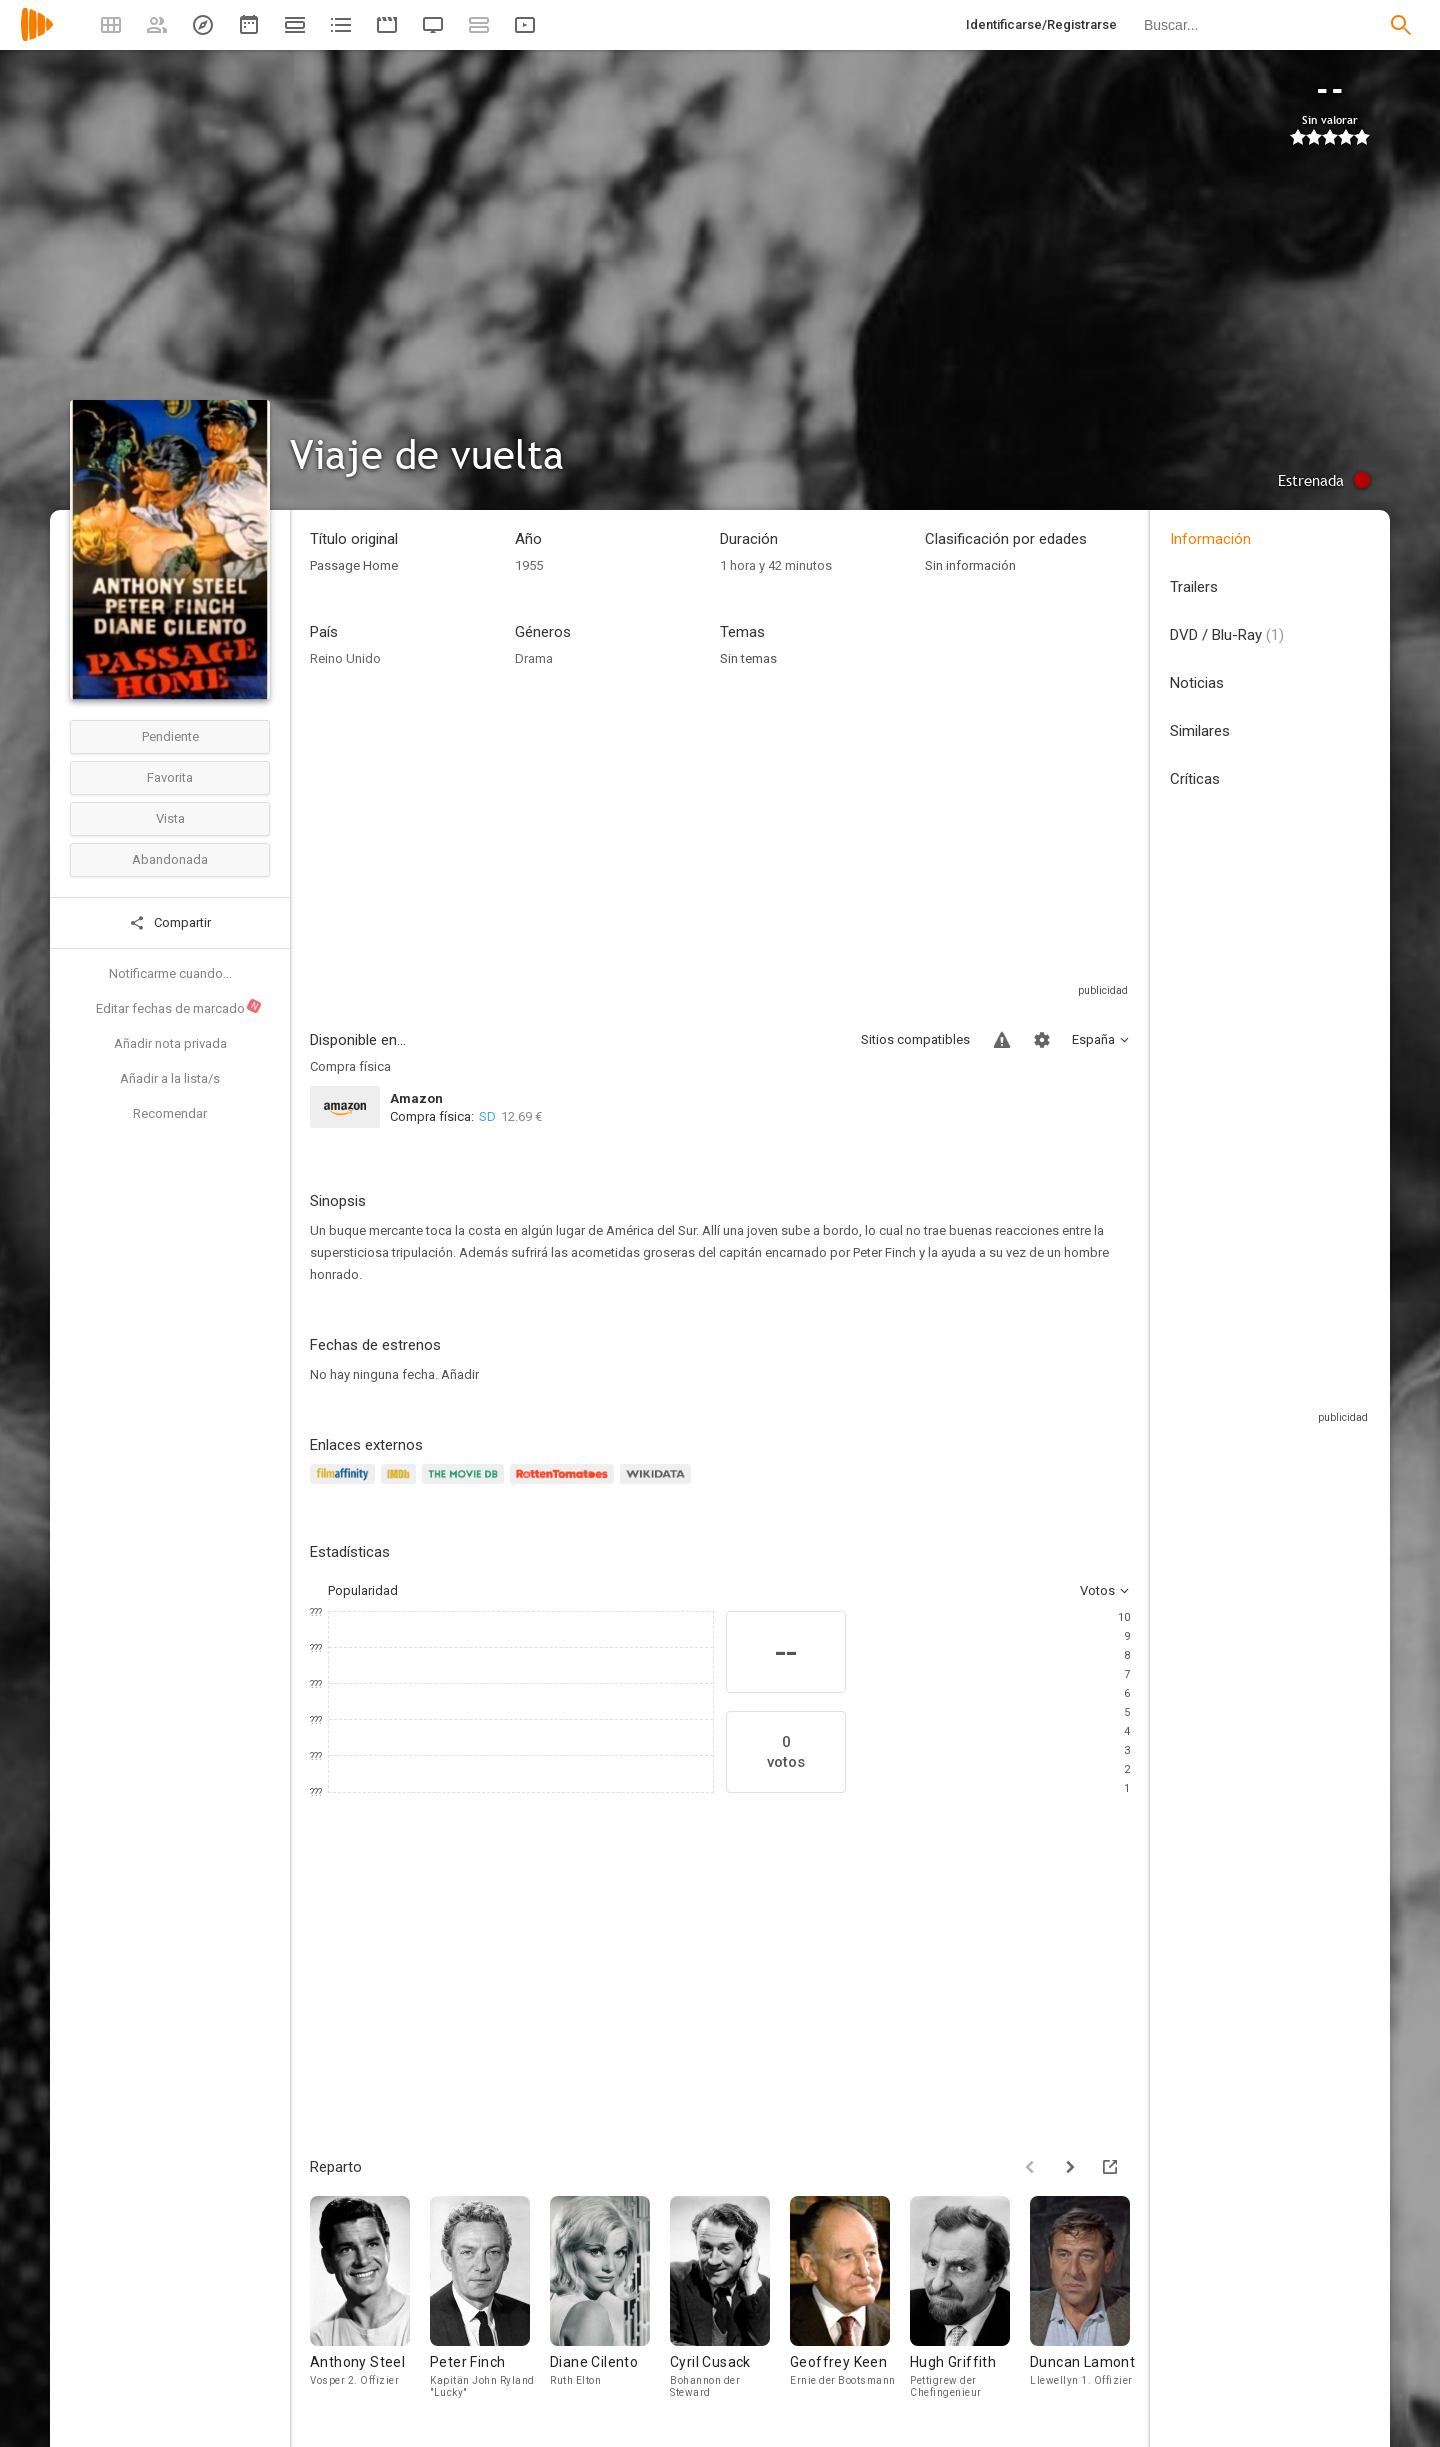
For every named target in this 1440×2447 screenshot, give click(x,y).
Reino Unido (345, 658)
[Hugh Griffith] (970, 2301)
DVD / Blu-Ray (1227, 635)
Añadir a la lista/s (170, 1078)
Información (1210, 539)
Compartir (170, 923)
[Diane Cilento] (610, 2301)
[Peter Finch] (490, 2301)
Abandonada (170, 859)
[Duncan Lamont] (1090, 2301)
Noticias (1197, 683)
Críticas (1195, 779)
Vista (170, 818)
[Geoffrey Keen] (850, 2301)
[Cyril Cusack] (730, 2301)
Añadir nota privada (170, 1043)
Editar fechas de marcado (179, 1007)
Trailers (1194, 587)
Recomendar (170, 1113)
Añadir (460, 1374)
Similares (1200, 731)
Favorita (170, 777)
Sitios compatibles (915, 1039)
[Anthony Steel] (370, 2301)
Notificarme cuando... (170, 973)
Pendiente (170, 736)
